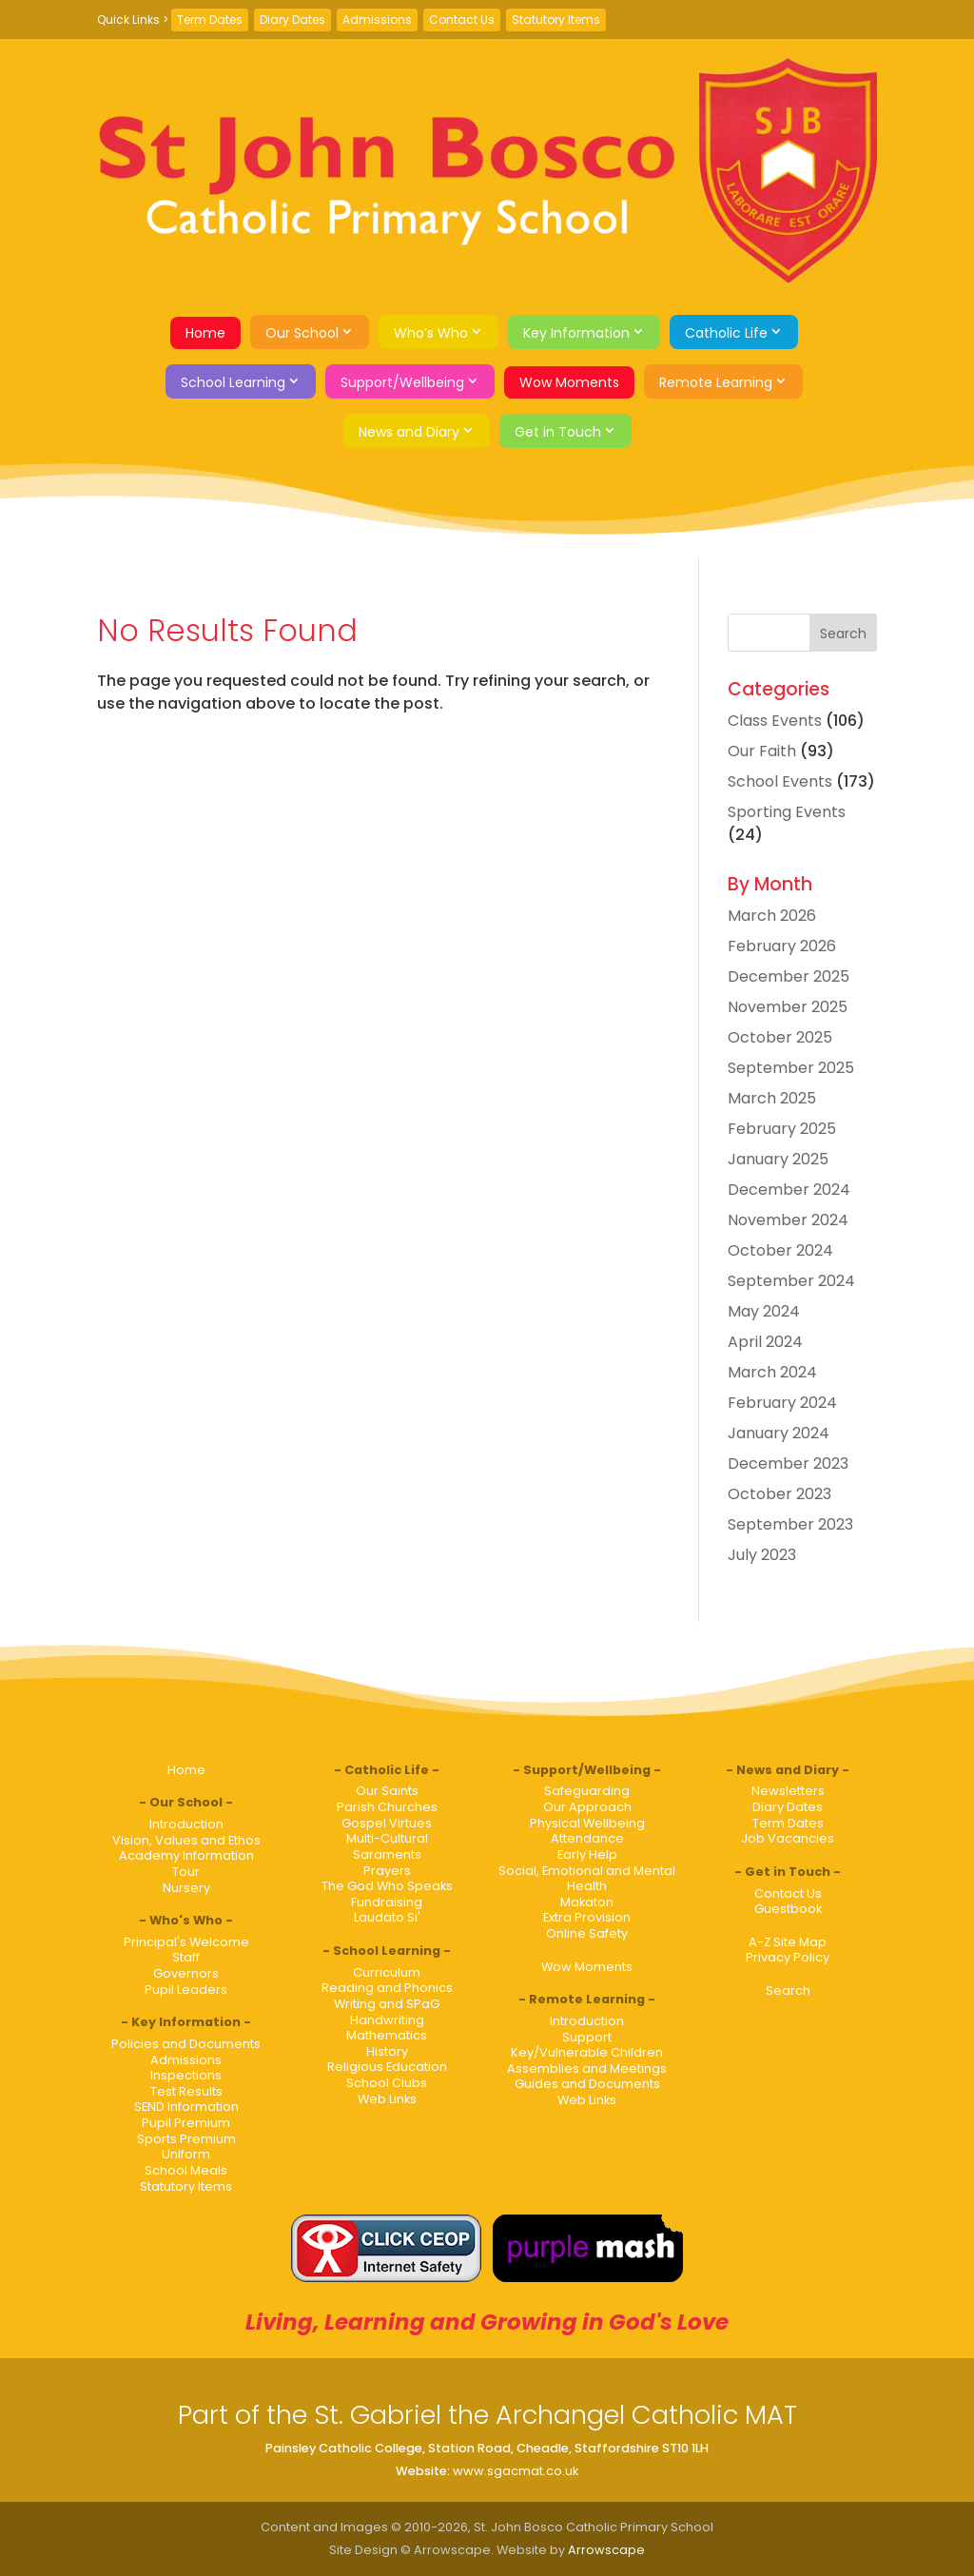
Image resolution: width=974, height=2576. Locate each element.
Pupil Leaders (186, 1989)
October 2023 (779, 1494)
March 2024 (772, 1372)
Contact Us (462, 19)
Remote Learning (715, 382)
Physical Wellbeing (587, 1823)
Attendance (587, 1838)
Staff (186, 1957)
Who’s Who (431, 332)
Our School (302, 332)
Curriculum (386, 1972)
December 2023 (788, 1463)
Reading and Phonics (387, 1988)
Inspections (186, 2075)
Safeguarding (587, 1791)
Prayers (387, 1871)
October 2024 (780, 1250)
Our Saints (387, 1791)
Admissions (377, 19)
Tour (186, 1872)
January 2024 (778, 1433)
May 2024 (764, 1311)
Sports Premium (186, 2139)
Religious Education (387, 2067)
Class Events (775, 721)
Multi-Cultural (387, 1838)
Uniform (186, 2154)
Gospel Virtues (386, 1823)
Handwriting (387, 2020)
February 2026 (782, 946)
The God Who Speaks (387, 1886)
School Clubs (386, 2083)
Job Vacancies (787, 1838)
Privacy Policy (787, 1957)
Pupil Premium (186, 2123)
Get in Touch (558, 431)
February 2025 (782, 1129)
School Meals (186, 2170)
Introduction (186, 1824)
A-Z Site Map (788, 1942)
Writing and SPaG (386, 2004)
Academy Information (186, 1855)
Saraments (387, 1854)
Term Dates (210, 19)
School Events (780, 781)
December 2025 (788, 976)
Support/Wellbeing (402, 382)
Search (788, 1990)
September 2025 (791, 1068)
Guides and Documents (587, 2084)
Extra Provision (587, 1917)
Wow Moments (569, 382)
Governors (186, 1973)
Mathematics (386, 2035)
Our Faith (762, 751)
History (387, 2051)
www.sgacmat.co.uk (515, 2471)
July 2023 (762, 1555)
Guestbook (788, 1909)
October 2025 (780, 1037)
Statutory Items (556, 19)
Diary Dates (292, 19)
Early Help (587, 1854)
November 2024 (788, 1220)
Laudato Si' (387, 1917)
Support (587, 2037)
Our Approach (587, 1807)
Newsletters (788, 1791)
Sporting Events (787, 812)
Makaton (587, 1902)
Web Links (387, 2099)
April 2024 (765, 1342)
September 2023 (790, 1524)
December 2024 (789, 1189)
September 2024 (791, 1281)
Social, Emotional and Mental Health (586, 1879)
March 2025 (772, 1098)
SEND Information (186, 2106)
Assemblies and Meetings (587, 2068)
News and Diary (409, 431)
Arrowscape (606, 2550)
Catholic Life (726, 332)
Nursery (186, 1888)
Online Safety (587, 1933)
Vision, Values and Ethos (186, 1840)
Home (205, 332)
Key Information (576, 332)
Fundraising (386, 1902)
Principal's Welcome (186, 1942)
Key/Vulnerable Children (587, 2052)
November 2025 (787, 1007)
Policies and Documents (186, 2044)
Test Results (186, 2091)
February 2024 (782, 1403)
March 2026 (772, 916)
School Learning (233, 382)
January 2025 (778, 1159)
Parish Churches (387, 1807)
